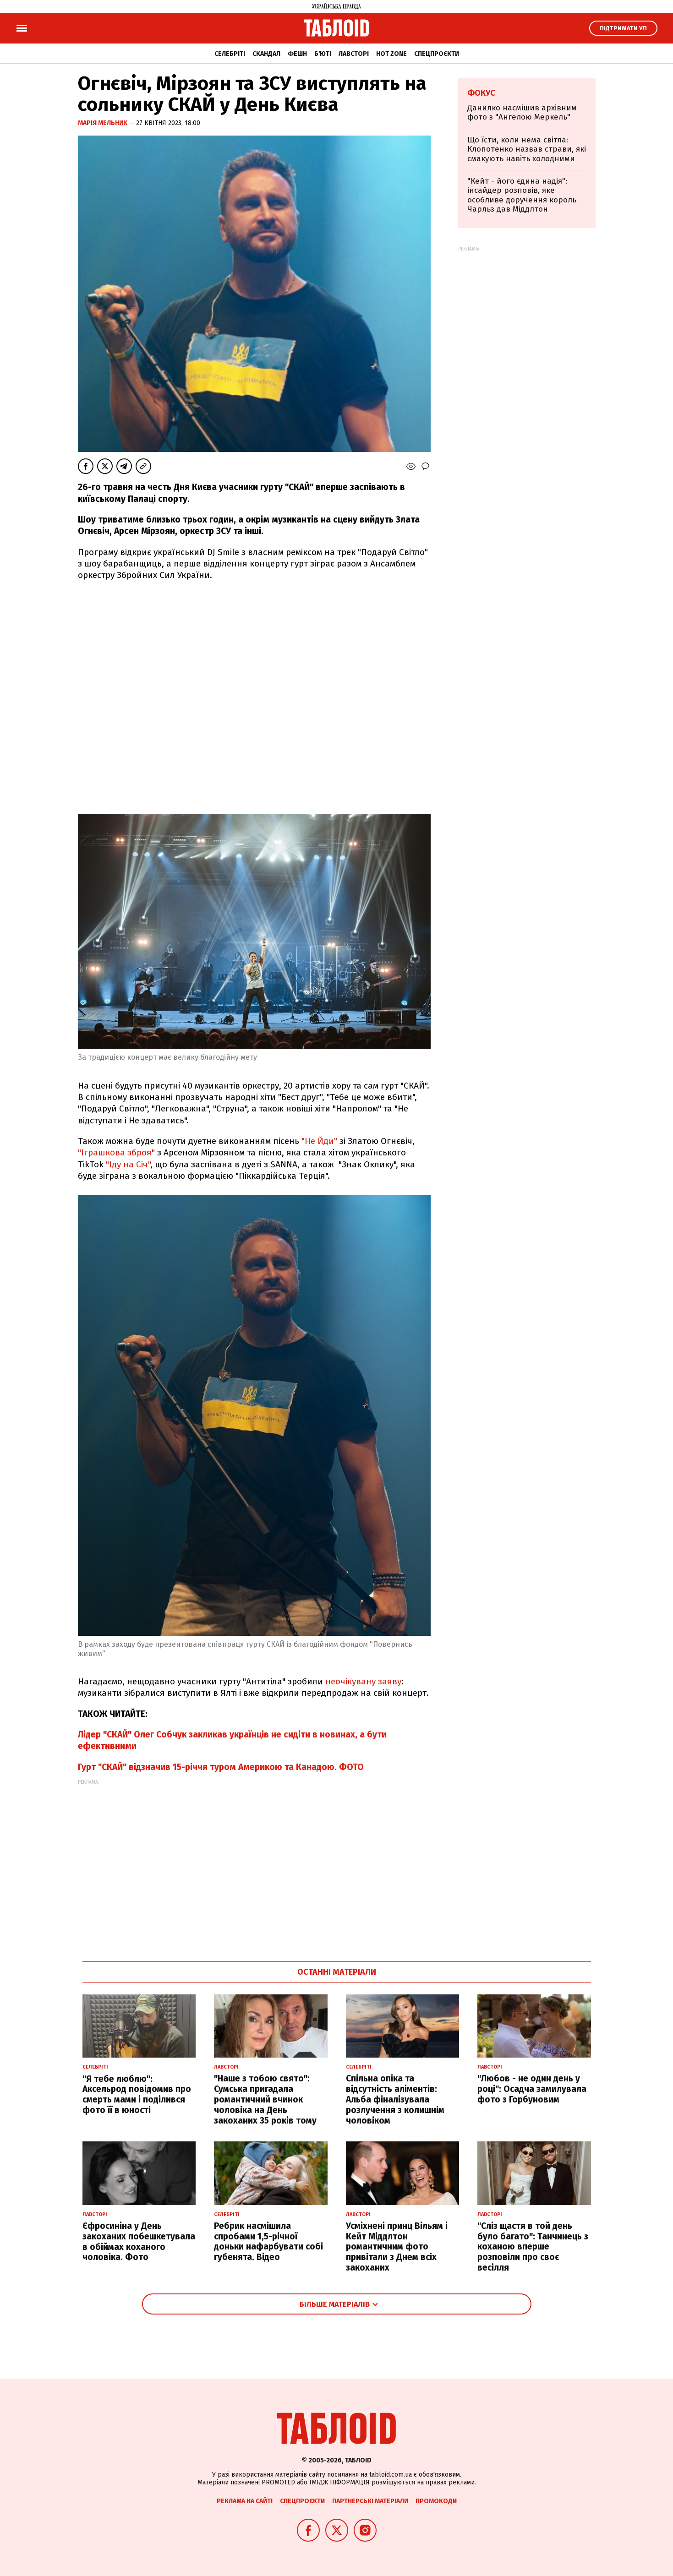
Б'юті (322, 54)
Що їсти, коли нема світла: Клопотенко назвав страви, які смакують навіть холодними (526, 149)
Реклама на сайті (245, 2501)
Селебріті (229, 54)
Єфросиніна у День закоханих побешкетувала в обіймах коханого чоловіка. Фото (138, 2241)
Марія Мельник (103, 123)
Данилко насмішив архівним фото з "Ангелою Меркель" (522, 112)
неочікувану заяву (363, 1681)
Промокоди (436, 2501)
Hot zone (391, 54)
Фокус (481, 93)
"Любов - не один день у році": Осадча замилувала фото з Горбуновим (531, 2089)
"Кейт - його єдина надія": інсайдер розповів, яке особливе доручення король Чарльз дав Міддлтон (521, 195)
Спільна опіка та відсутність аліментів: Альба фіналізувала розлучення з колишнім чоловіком (395, 2099)
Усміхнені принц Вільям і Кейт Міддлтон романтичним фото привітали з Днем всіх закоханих (397, 2247)
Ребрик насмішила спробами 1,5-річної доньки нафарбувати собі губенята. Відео (268, 2241)
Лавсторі (354, 54)
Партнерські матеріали (370, 2501)
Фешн (297, 54)
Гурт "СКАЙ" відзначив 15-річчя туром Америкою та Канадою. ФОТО (221, 1767)
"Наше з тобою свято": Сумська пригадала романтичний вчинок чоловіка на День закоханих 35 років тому (265, 2099)
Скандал (266, 54)
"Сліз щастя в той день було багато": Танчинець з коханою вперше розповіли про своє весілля (532, 2247)
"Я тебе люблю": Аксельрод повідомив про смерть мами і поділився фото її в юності (136, 2094)
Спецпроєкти (436, 54)
